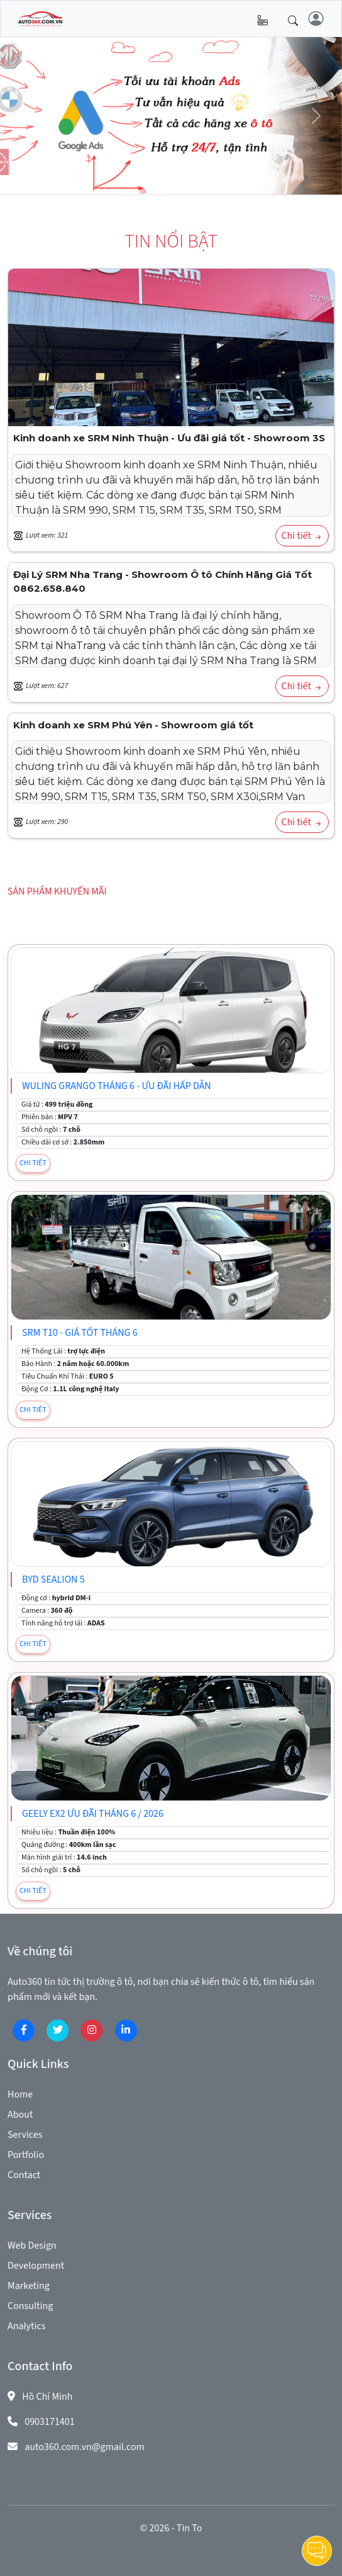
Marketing (29, 2286)
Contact (24, 2175)
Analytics (26, 2326)
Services (25, 2135)
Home (20, 2094)
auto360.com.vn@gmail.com (85, 2447)
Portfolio (26, 2155)
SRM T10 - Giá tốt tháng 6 (80, 1333)
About (20, 2114)
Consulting (30, 2306)
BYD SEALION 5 (53, 1579)
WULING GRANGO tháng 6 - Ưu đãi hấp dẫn (116, 1086)
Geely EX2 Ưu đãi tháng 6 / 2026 (92, 1814)
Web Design (32, 2245)
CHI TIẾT (33, 1163)
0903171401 (50, 2422)
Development (36, 2266)
